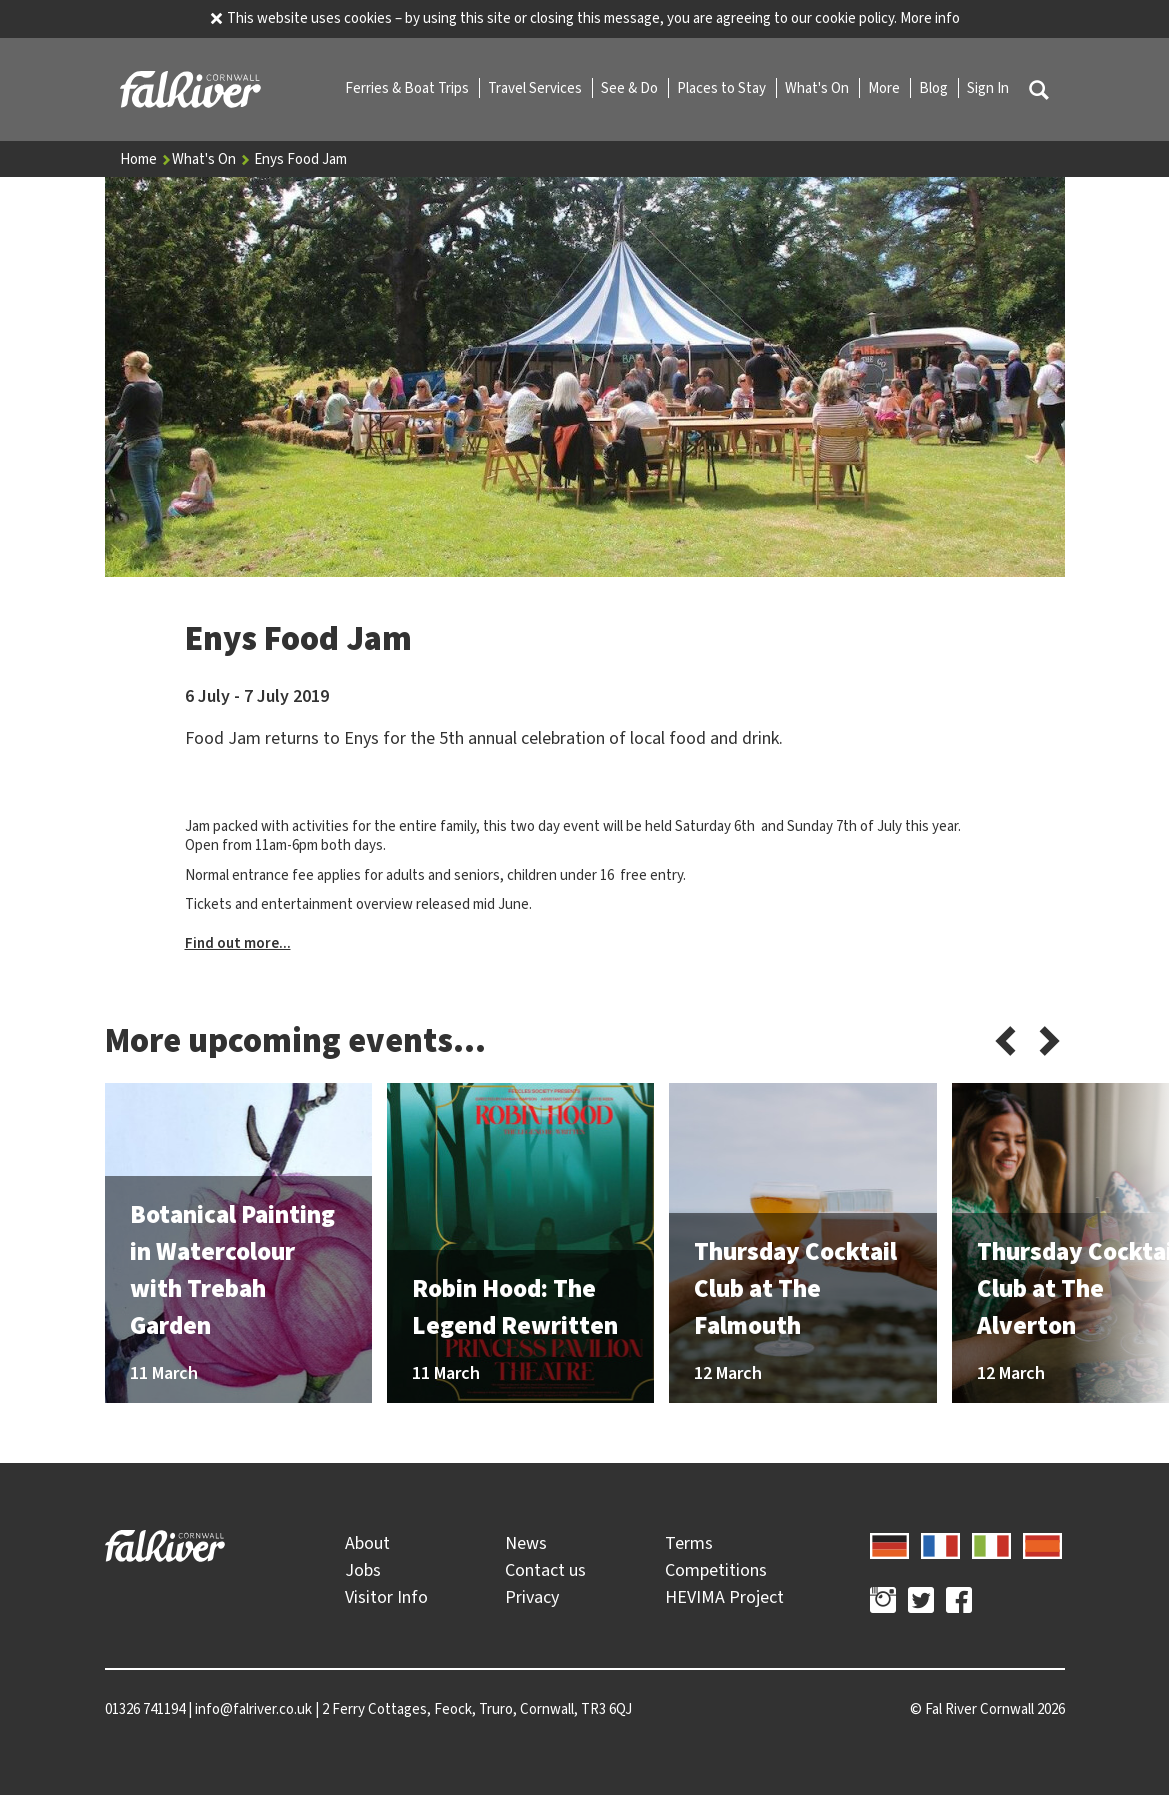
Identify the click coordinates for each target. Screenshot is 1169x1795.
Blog (935, 88)
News (526, 1543)
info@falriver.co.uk (253, 1709)
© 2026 (987, 1709)
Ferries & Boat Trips (408, 88)
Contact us (545, 1570)
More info (930, 18)
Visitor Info (386, 1597)
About (367, 1543)
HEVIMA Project (724, 1597)
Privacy (532, 1597)
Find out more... (238, 943)
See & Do (631, 88)
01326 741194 (145, 1709)
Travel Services (536, 88)
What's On (818, 88)
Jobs (363, 1570)
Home (146, 159)
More (885, 88)
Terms (689, 1543)
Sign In (988, 88)
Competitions (716, 1570)
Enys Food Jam (300, 159)
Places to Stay (723, 88)
